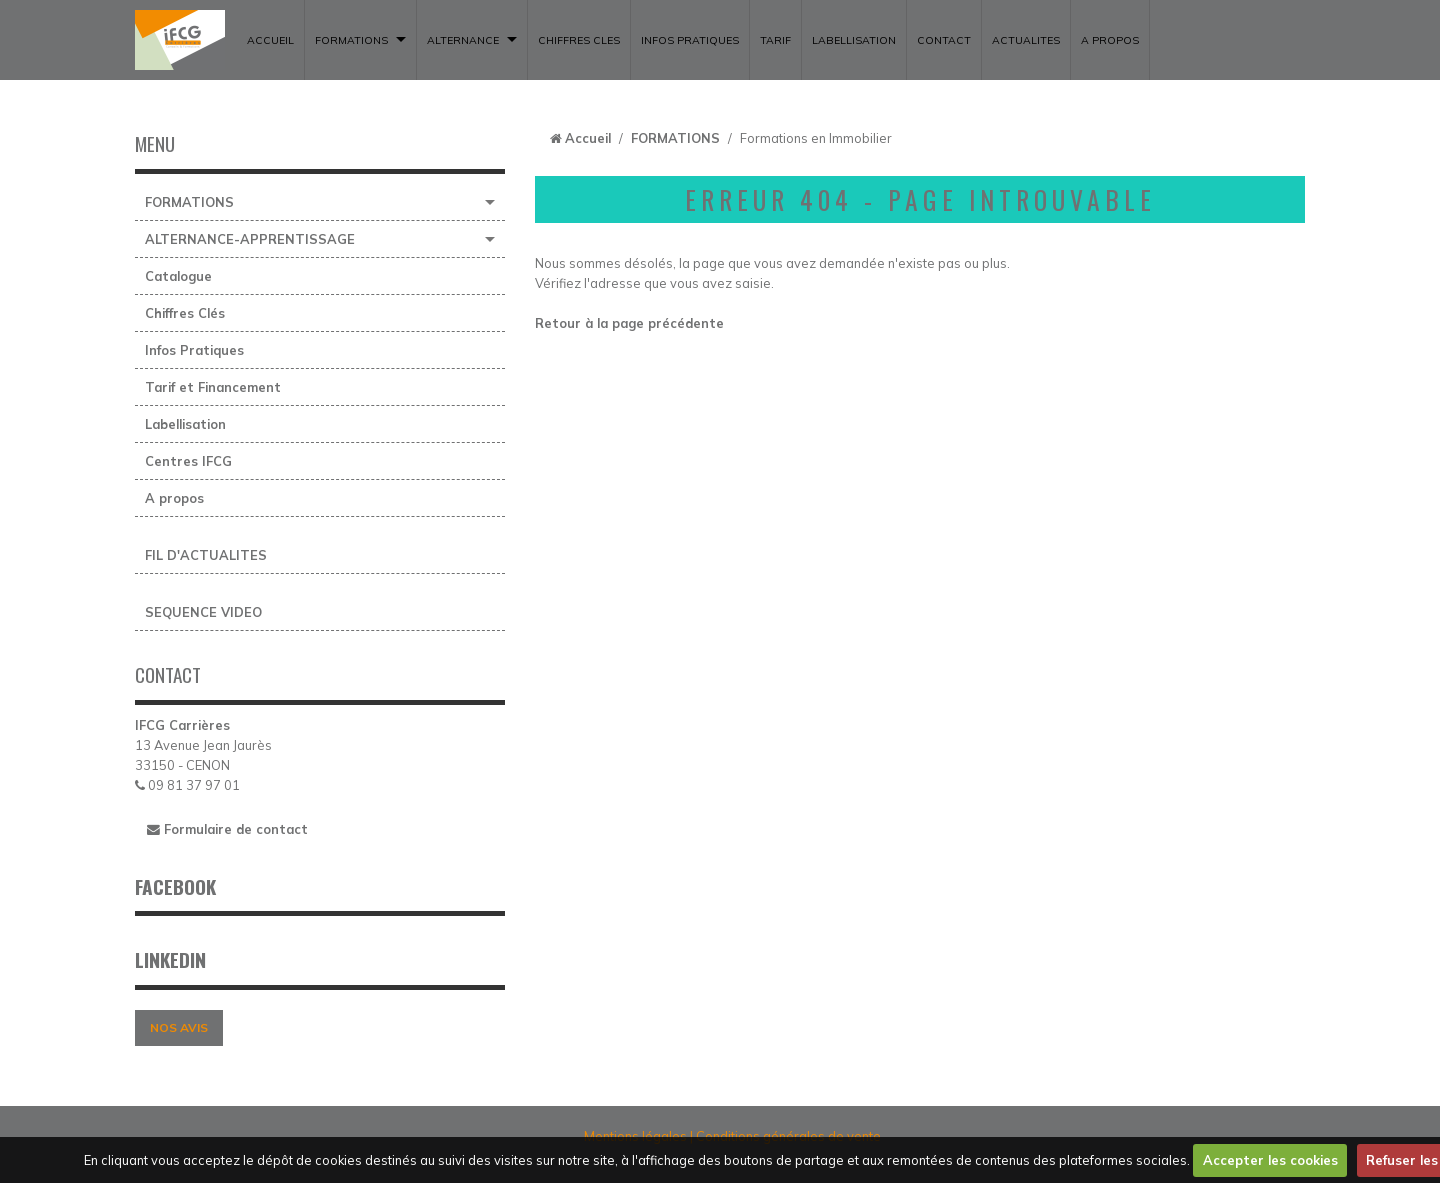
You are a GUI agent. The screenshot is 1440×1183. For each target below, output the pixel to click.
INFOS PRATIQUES (690, 40)
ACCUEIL (270, 40)
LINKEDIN (170, 959)
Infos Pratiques (194, 350)
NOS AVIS (179, 1027)
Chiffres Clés (185, 313)
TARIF (775, 40)
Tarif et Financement (213, 387)
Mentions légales (635, 1136)
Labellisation (185, 424)
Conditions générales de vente (788, 1136)
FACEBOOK (175, 886)
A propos (1110, 40)
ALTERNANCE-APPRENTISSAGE (250, 239)
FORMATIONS (351, 40)
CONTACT (944, 40)
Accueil (588, 138)
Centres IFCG (188, 461)
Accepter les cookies (1270, 1160)
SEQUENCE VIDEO (203, 612)
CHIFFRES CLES (579, 40)
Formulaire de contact (227, 829)
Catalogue (178, 276)
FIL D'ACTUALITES (206, 555)
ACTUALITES (1026, 40)
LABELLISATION (854, 40)
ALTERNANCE (463, 40)
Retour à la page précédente (629, 323)
